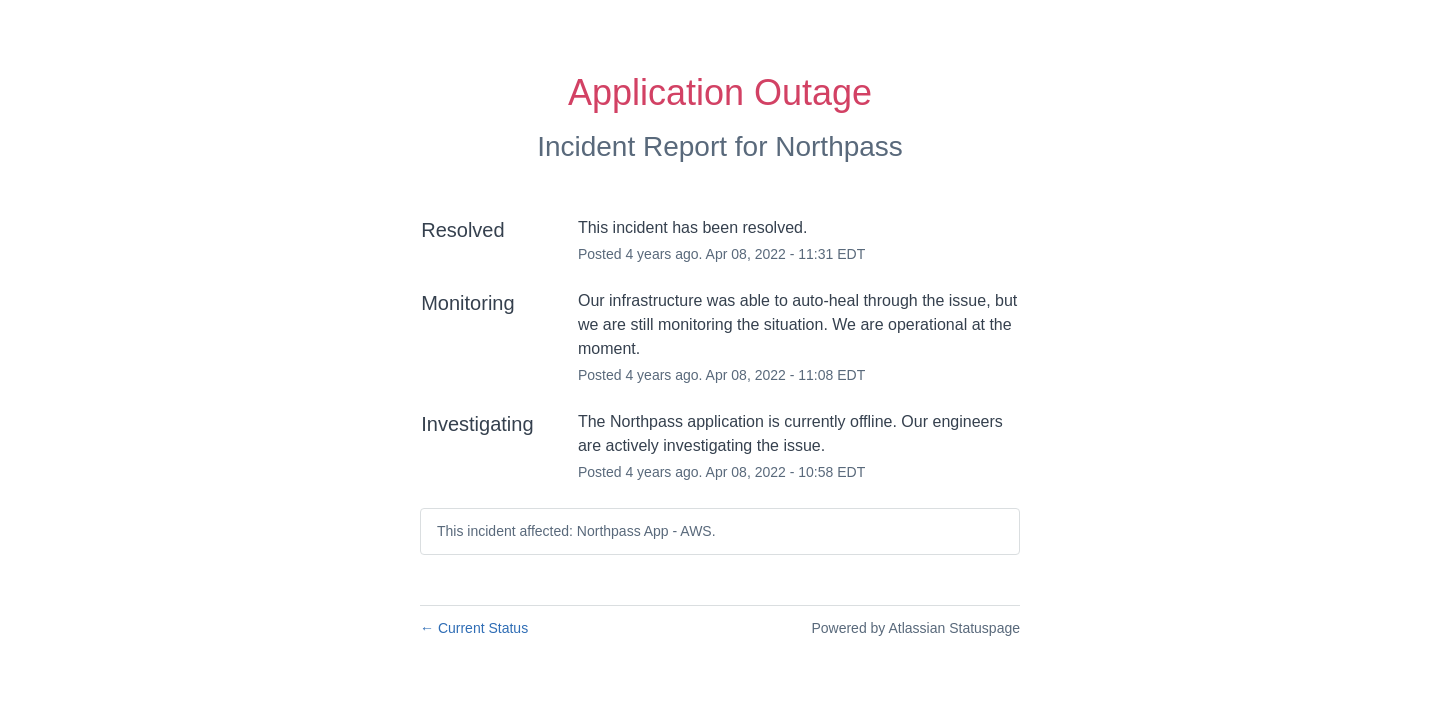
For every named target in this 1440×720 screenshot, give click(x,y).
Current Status (474, 628)
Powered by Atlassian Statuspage (915, 628)
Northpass (839, 146)
